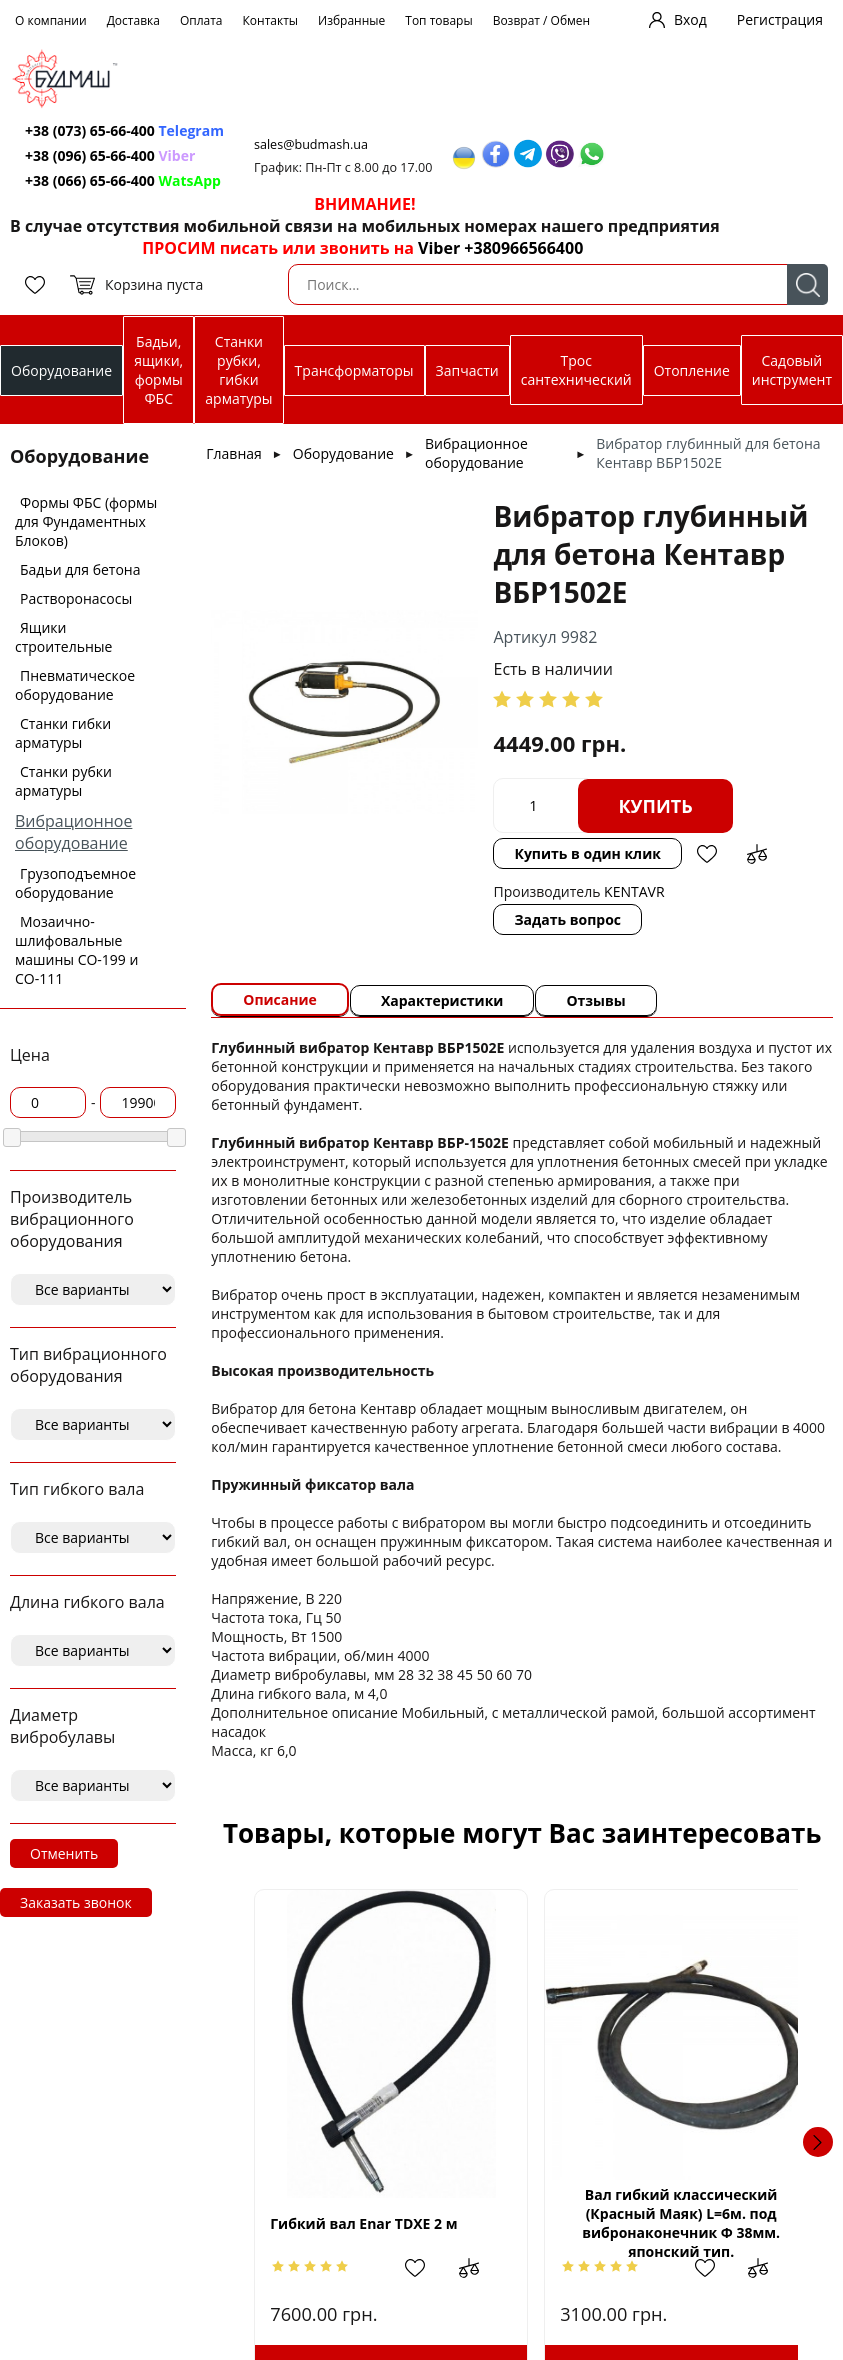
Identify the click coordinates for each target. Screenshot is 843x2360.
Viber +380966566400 (500, 248)
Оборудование (61, 370)
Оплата (201, 20)
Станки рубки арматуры (63, 781)
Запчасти (467, 370)
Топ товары (438, 20)
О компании (51, 20)
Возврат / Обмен (542, 20)
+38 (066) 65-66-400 (90, 180)
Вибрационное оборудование (73, 832)
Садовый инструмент (792, 370)
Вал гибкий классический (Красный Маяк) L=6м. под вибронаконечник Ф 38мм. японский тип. (660, 2223)
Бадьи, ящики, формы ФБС (158, 370)
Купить (655, 806)
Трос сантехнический (576, 370)
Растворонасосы (76, 598)
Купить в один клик (587, 853)
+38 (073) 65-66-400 (90, 130)
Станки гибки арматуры (63, 733)
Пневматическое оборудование (75, 685)
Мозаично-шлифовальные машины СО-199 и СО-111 (76, 950)
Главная (234, 453)
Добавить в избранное (707, 854)
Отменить (64, 1853)
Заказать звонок (76, 1902)
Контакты (271, 20)
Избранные (351, 20)
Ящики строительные (63, 637)
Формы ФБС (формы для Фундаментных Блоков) (86, 521)
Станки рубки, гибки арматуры (238, 370)
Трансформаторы (354, 370)
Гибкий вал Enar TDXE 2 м (363, 2223)
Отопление (692, 370)
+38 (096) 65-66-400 (90, 155)
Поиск (807, 284)
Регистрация (780, 19)
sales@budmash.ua (311, 144)
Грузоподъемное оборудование (75, 883)
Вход (690, 19)
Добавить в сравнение (757, 854)
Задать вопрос (567, 919)
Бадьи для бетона (80, 569)
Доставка (133, 20)
